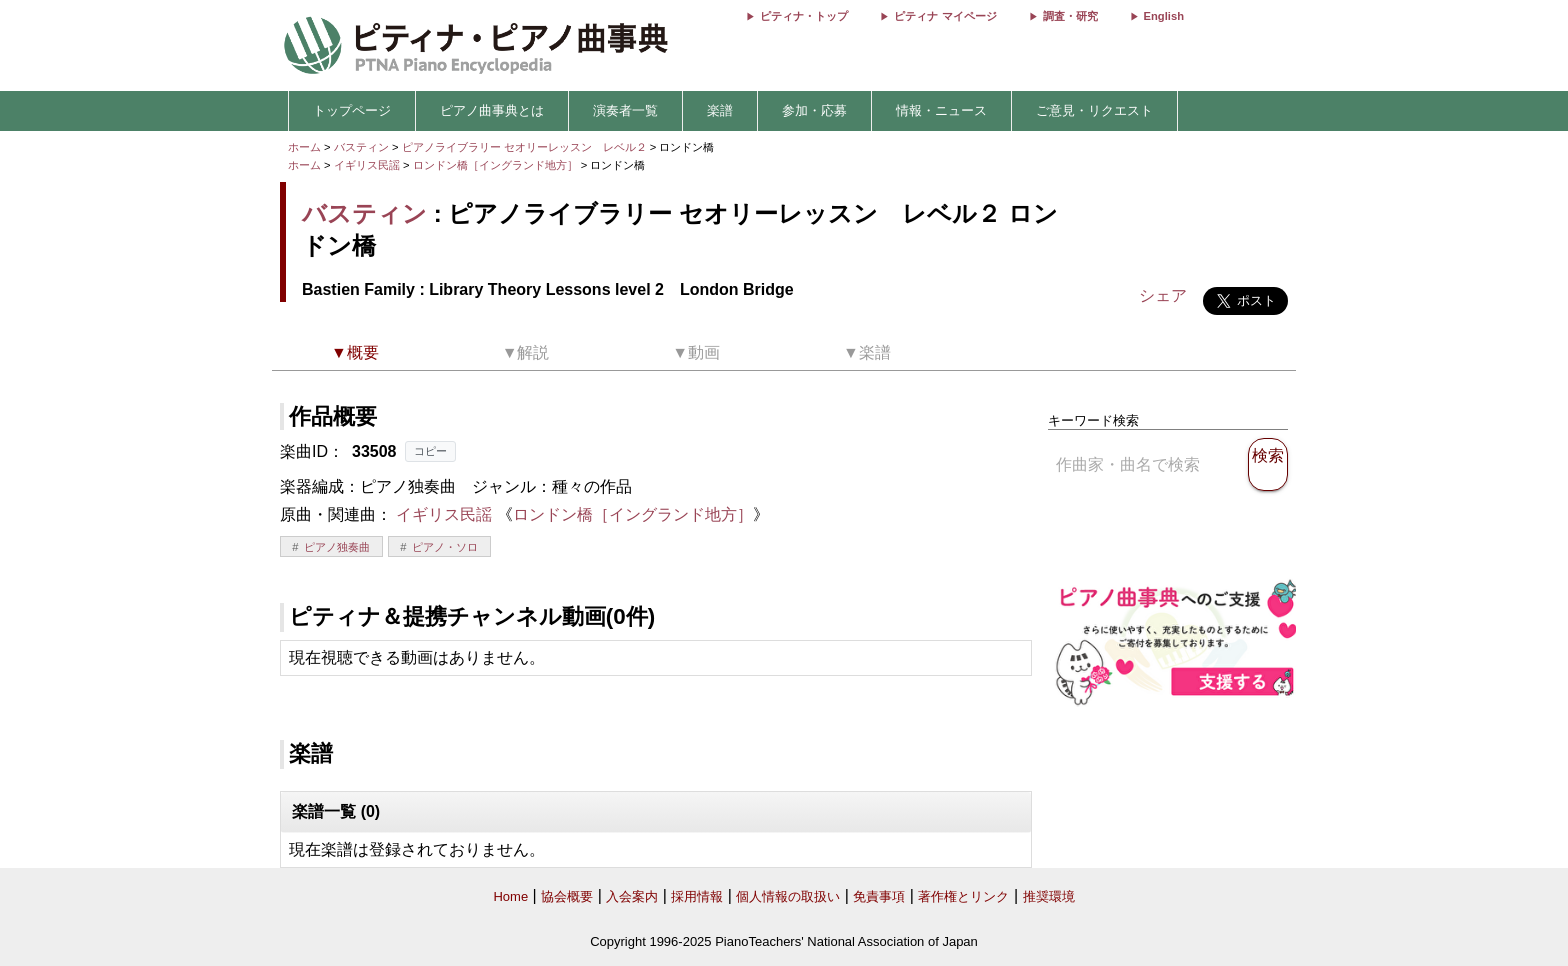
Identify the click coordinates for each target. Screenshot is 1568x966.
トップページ (352, 110)
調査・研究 (1070, 16)
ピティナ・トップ (804, 16)
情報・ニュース (941, 110)
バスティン (361, 147)
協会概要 (567, 896)
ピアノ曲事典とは (492, 110)
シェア (1163, 295)
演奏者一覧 (625, 110)
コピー (430, 451)
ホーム (304, 147)
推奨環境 (1049, 896)
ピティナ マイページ (945, 16)
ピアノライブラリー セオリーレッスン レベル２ (526, 147)
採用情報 (697, 896)
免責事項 (879, 896)
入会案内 (632, 896)
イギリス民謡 (367, 165)
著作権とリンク (963, 896)
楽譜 (720, 110)
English (1164, 16)
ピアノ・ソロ (445, 547)
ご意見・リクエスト (1094, 110)
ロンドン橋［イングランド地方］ (497, 165)
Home (510, 896)
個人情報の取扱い (788, 896)
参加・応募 (814, 110)
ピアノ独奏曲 (337, 547)
